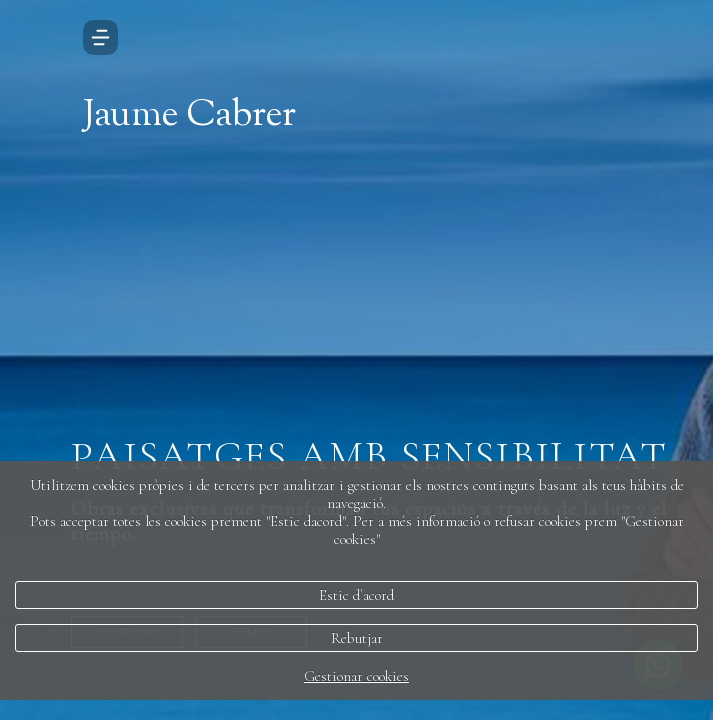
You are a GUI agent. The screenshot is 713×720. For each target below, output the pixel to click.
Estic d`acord (356, 595)
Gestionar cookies (356, 676)
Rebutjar (357, 638)
